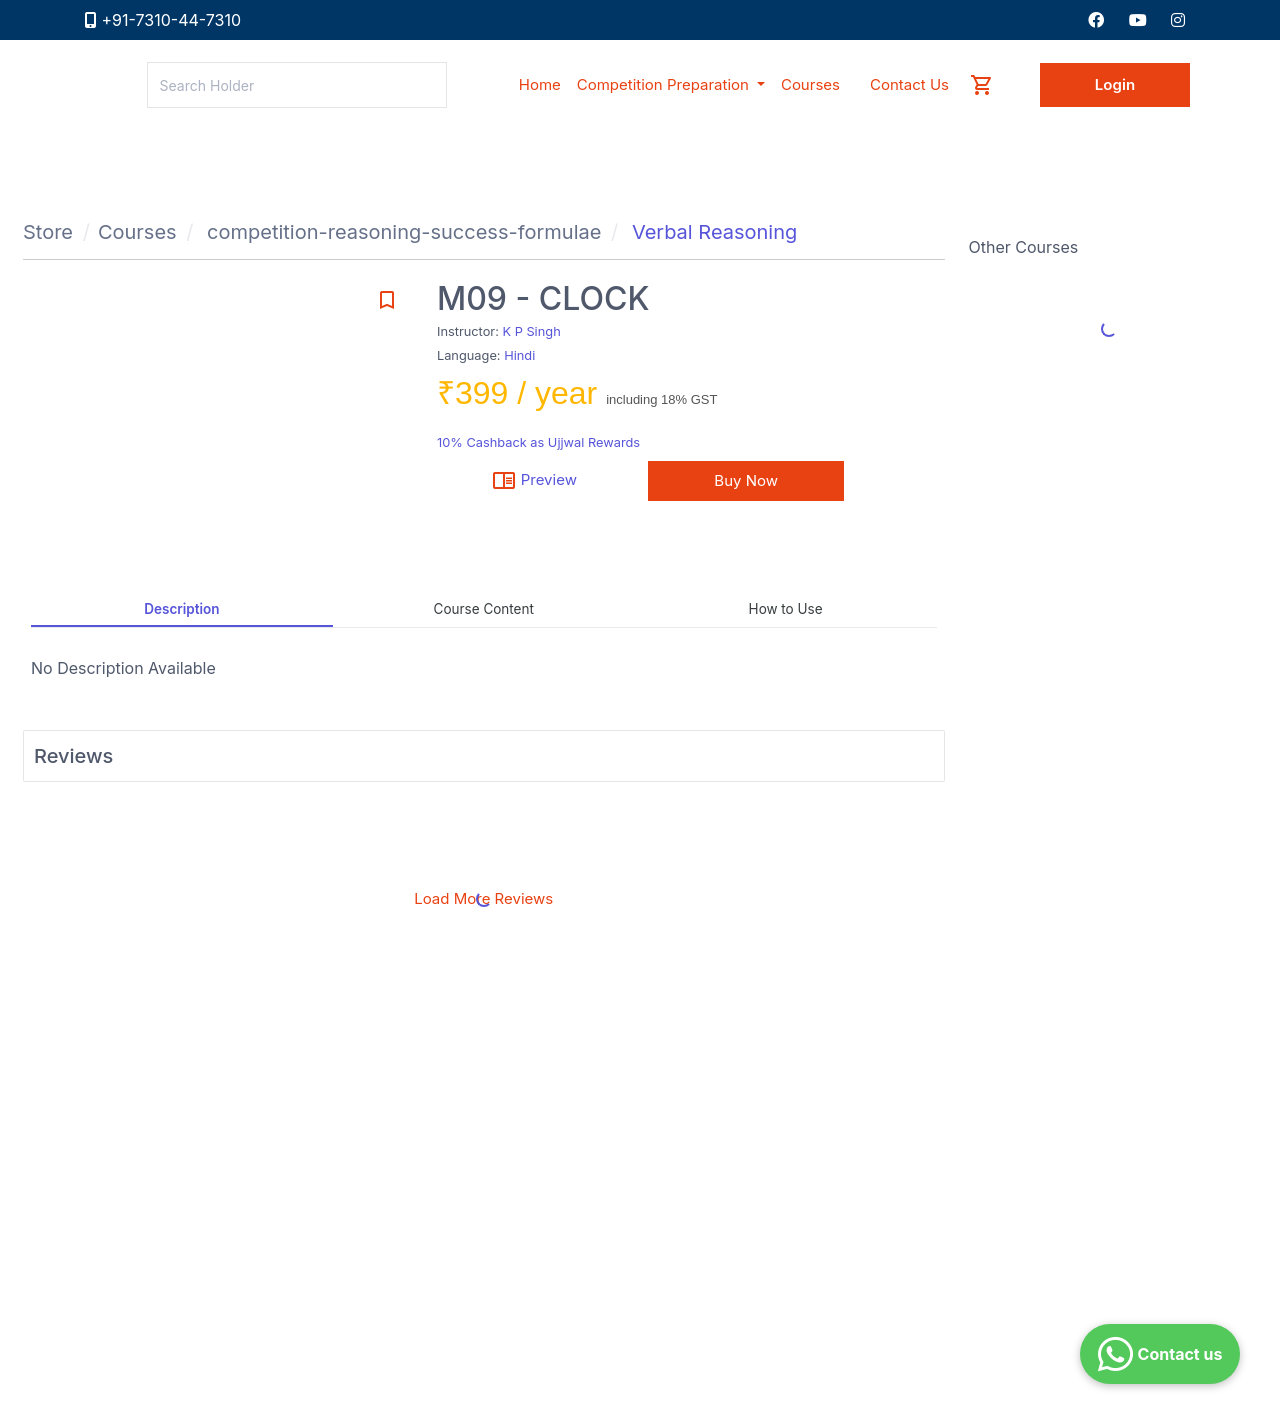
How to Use (786, 609)
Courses (137, 232)
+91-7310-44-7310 (172, 20)
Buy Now (746, 480)
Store (48, 232)
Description (181, 609)
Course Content (484, 609)
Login (1115, 84)
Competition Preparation (665, 84)
